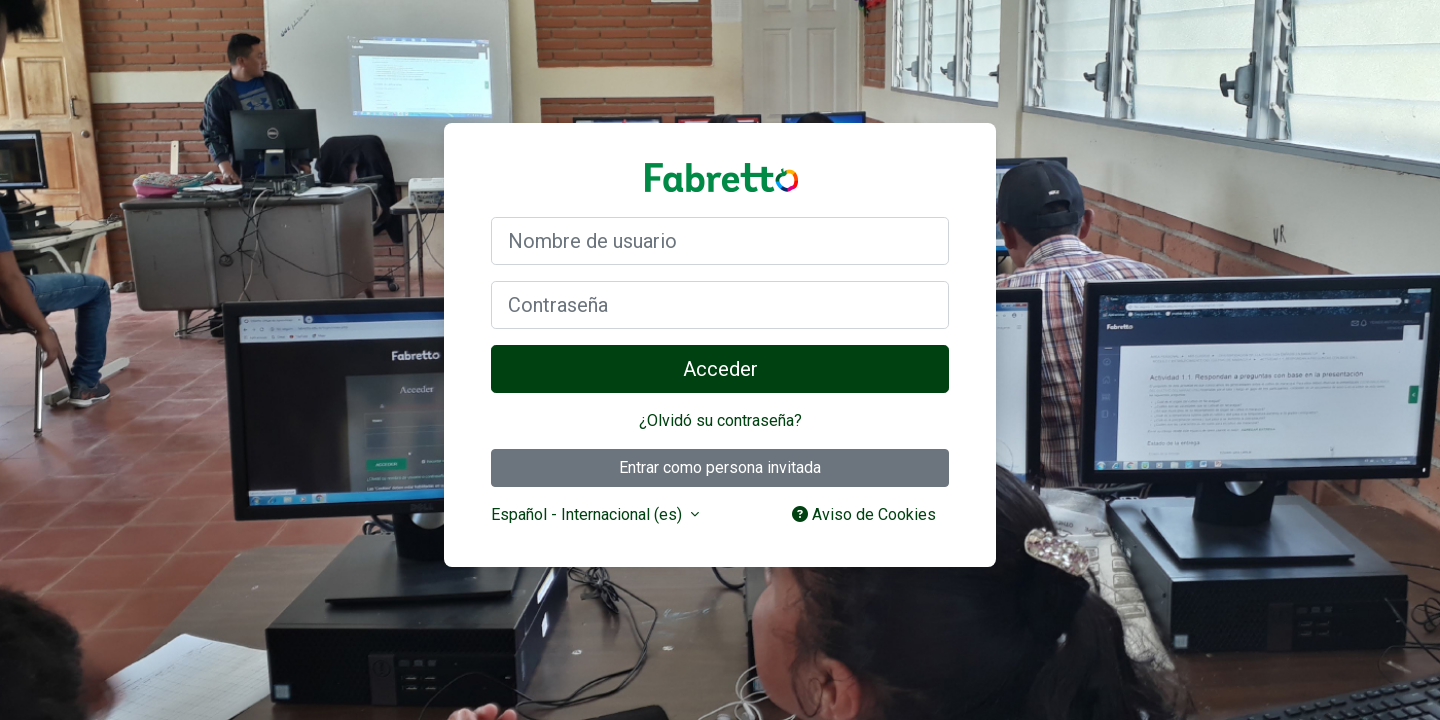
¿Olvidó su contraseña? (720, 420)
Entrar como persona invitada (720, 467)
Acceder (720, 369)
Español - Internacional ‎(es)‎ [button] (588, 514)
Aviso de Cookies (864, 514)
